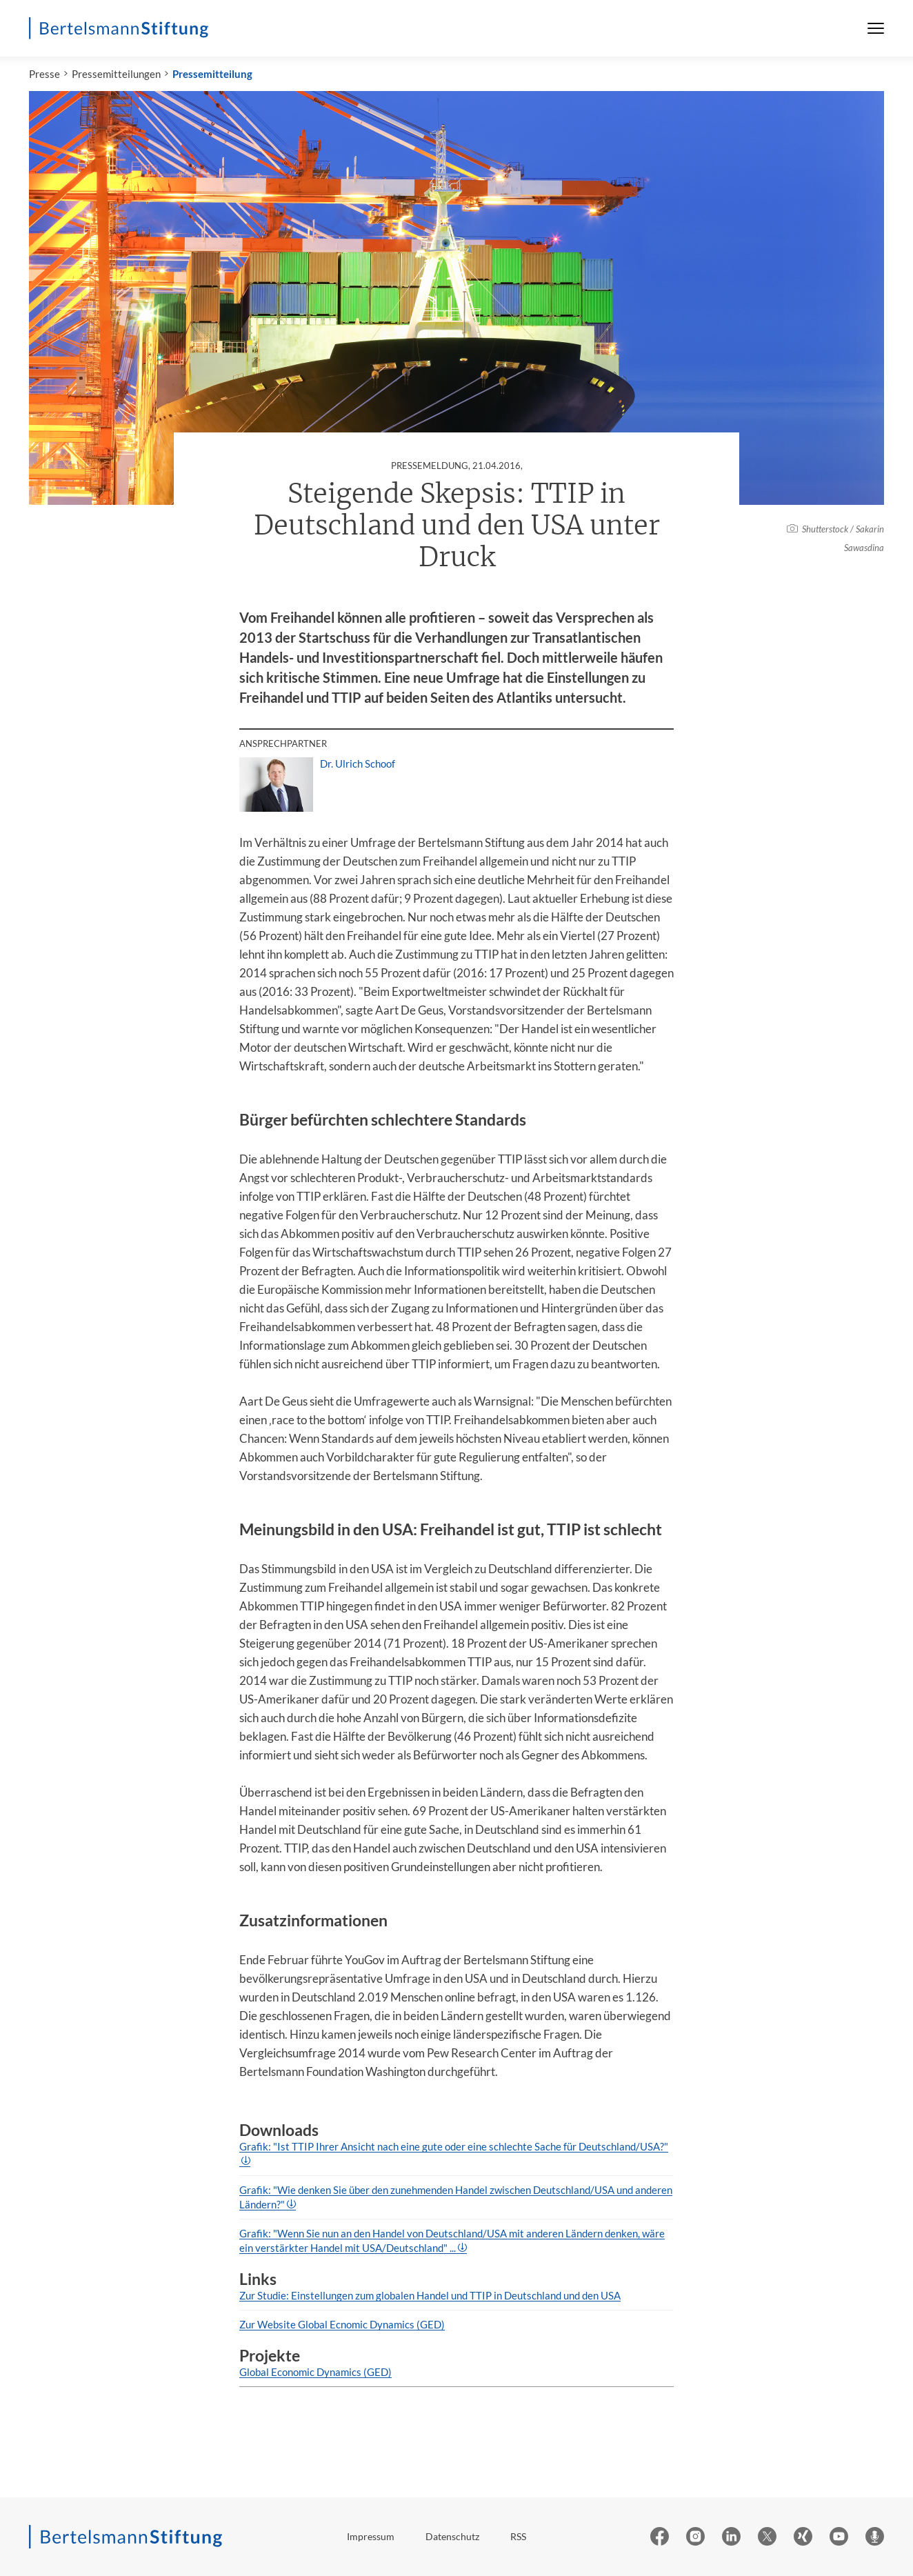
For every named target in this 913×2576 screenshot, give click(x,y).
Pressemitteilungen (116, 74)
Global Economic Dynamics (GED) (315, 2372)
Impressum (370, 2536)
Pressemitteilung (212, 74)
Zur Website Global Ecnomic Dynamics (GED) (342, 2324)
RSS (518, 2536)
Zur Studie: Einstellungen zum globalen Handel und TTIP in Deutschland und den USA (430, 2295)
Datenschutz (452, 2536)
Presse (44, 74)
